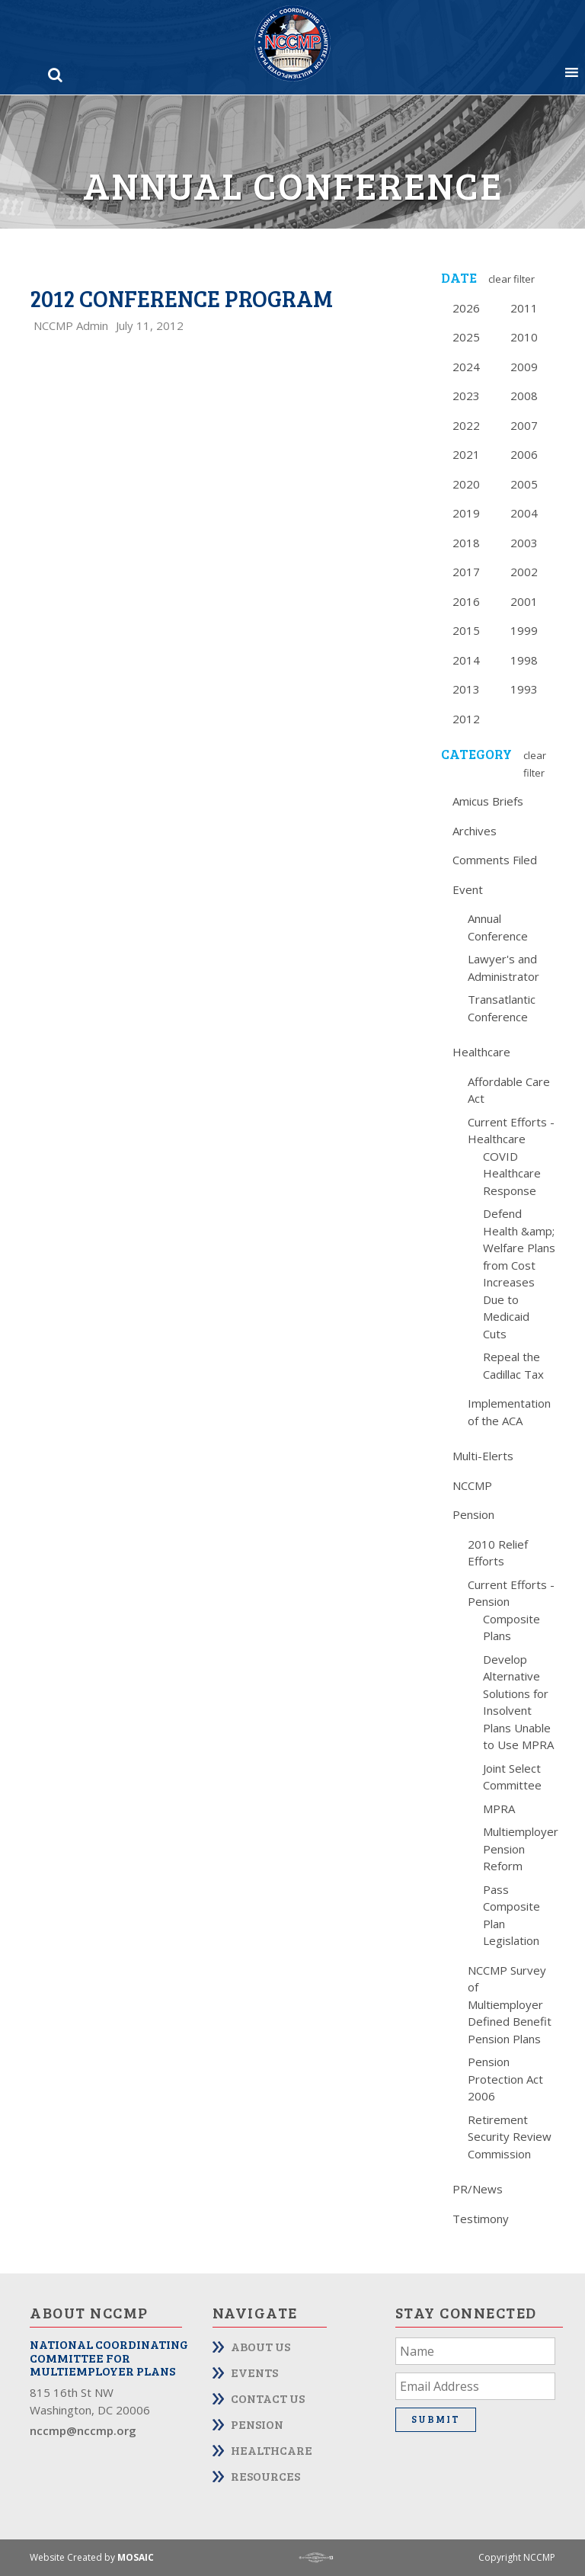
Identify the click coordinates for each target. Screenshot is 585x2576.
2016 (466, 601)
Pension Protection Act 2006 (505, 2078)
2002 (524, 571)
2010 (524, 336)
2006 (524, 454)
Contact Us (268, 2398)
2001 (524, 601)
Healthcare (481, 1051)
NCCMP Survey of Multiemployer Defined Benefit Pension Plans (509, 2004)
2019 (466, 513)
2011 (524, 308)
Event (467, 889)
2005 (524, 484)
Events (254, 2372)
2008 (524, 395)
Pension (473, 1514)
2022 (466, 425)
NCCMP (472, 1485)
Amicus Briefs (487, 801)
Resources (265, 2476)
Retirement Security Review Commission (509, 2136)
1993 (524, 689)
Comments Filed (494, 859)
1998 (524, 660)
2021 (466, 454)
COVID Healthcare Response (512, 1173)
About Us (260, 2346)
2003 (524, 542)
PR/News (477, 2188)
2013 (466, 689)
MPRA (499, 1808)
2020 (466, 484)
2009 (524, 366)
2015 (466, 630)
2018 (466, 542)
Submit (435, 2419)
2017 (466, 571)
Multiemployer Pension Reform (520, 1848)
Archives (474, 830)
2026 (466, 308)
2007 (524, 425)
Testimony (480, 2218)
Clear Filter (511, 279)
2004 (524, 513)
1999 (524, 630)
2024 (466, 366)
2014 (466, 660)
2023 (466, 395)
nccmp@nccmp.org (83, 2430)
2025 (466, 336)
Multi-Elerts (482, 1455)
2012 (466, 718)
